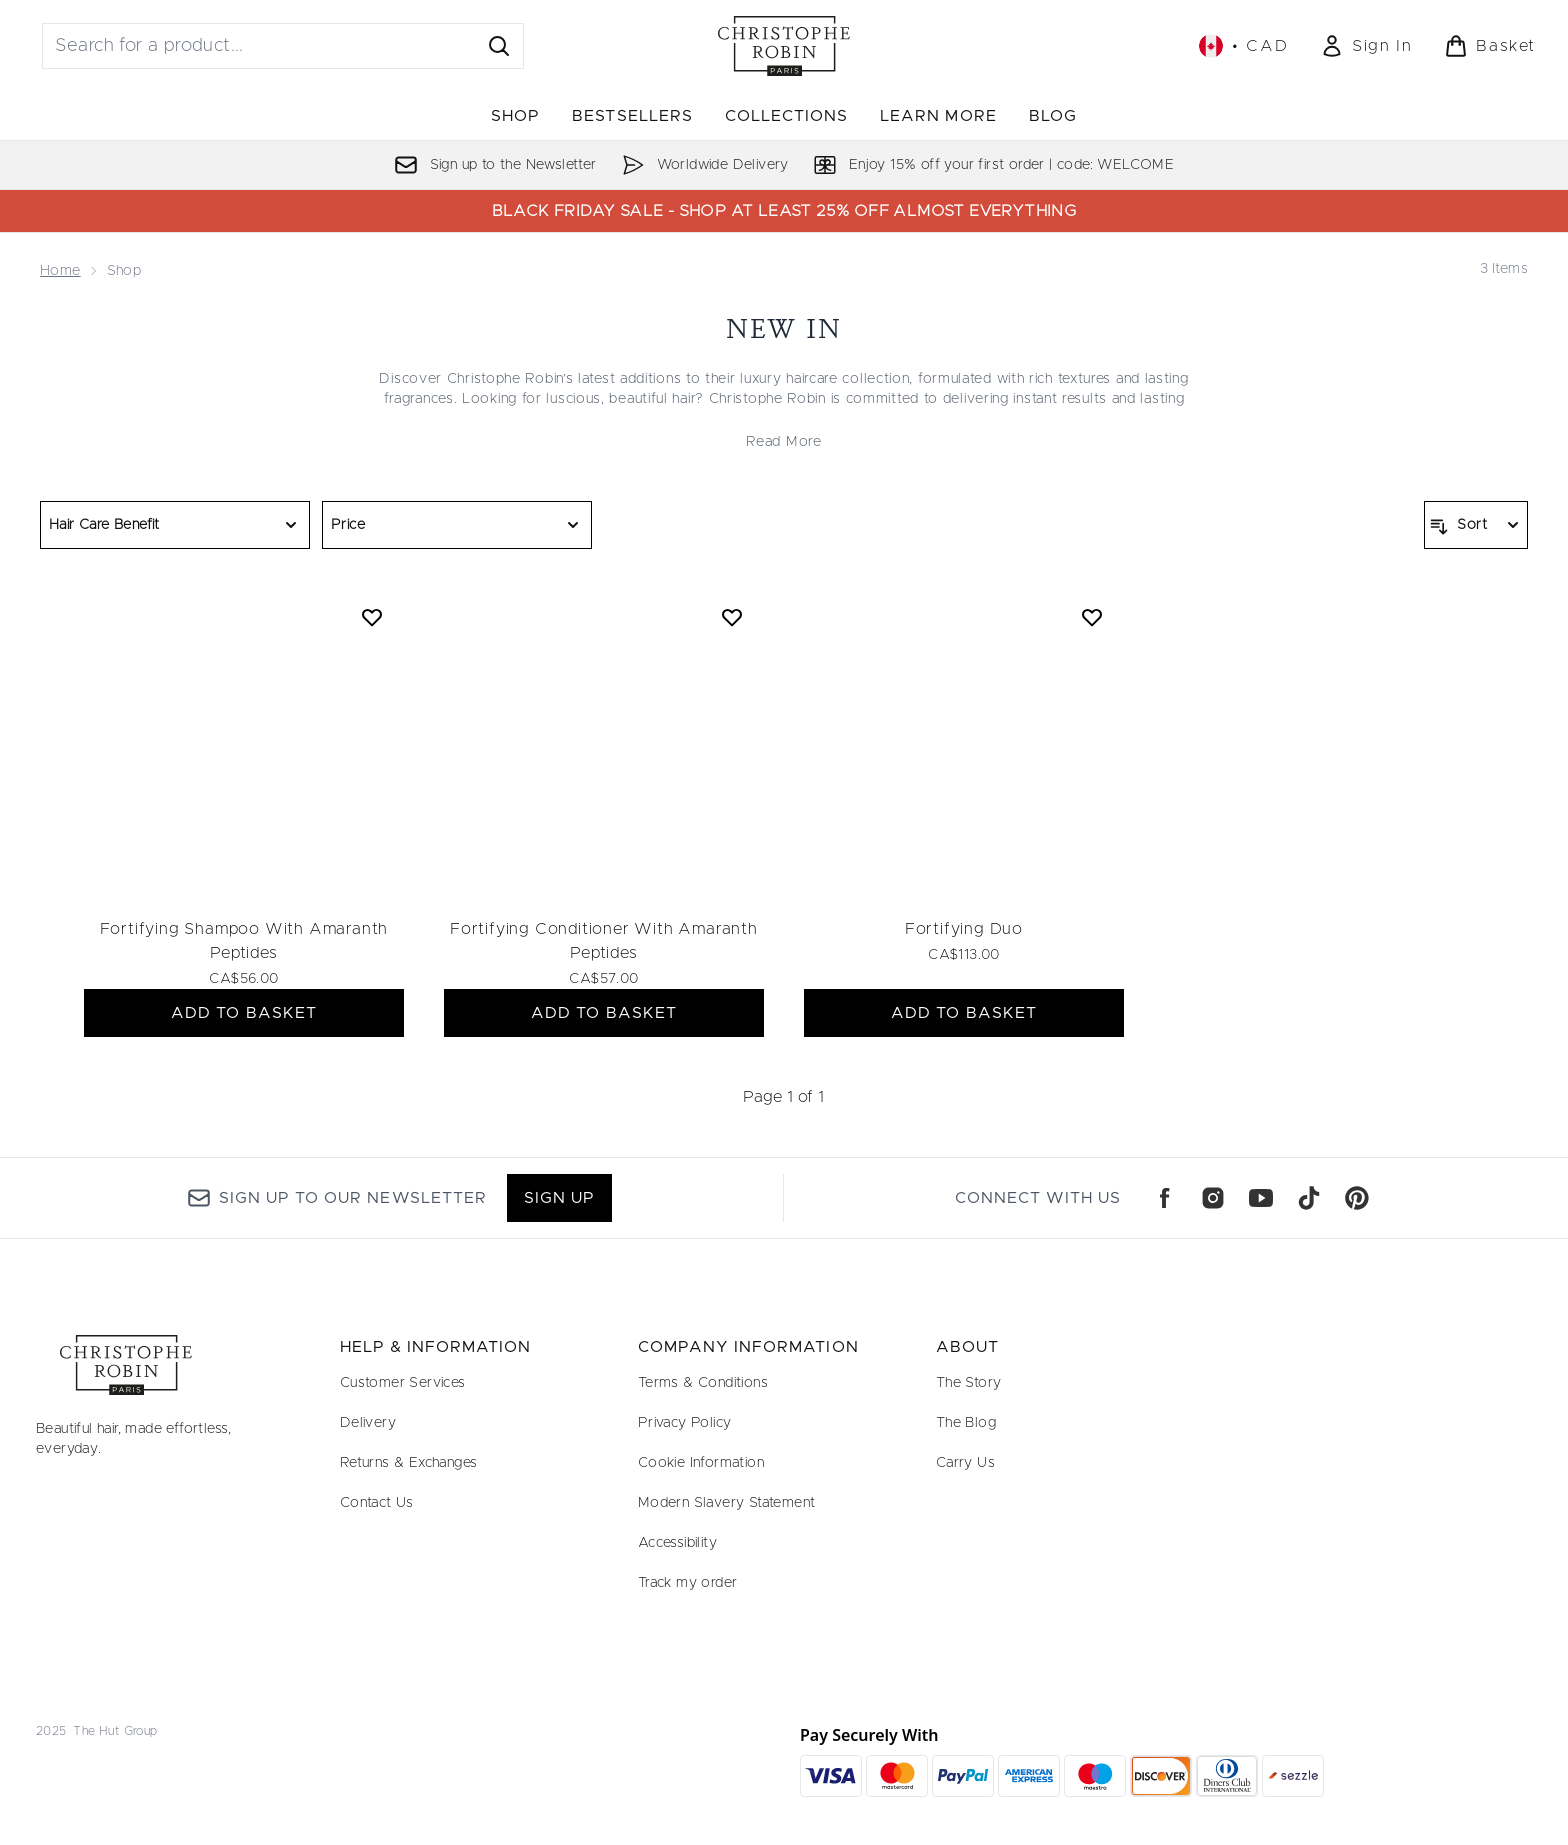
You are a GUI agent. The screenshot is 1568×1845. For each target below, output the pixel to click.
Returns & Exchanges (409, 1463)
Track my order (688, 1583)
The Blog (966, 1423)
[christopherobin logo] (784, 46)
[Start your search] (283, 46)
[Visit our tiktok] (1309, 1198)
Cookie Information (701, 1463)
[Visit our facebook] (1165, 1198)
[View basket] (1490, 46)
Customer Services (403, 1383)
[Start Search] (499, 46)
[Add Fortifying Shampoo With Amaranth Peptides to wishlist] (372, 617)
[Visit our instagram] (1213, 1198)
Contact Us (377, 1503)
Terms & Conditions (703, 1383)
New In (784, 328)
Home (60, 271)
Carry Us (965, 1463)
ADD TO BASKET (244, 1013)
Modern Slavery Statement (727, 1503)
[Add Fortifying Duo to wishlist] (1092, 617)
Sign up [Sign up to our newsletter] (559, 1198)
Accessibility (677, 1543)
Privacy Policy (685, 1423)
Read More (783, 442)
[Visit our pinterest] (1357, 1198)
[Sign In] (1366, 46)
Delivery (368, 1423)
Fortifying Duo (964, 929)
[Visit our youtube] (1261, 1198)
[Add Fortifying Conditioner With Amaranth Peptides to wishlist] (732, 617)
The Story (969, 1383)
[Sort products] (1476, 525)
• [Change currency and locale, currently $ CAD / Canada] (1243, 46)
